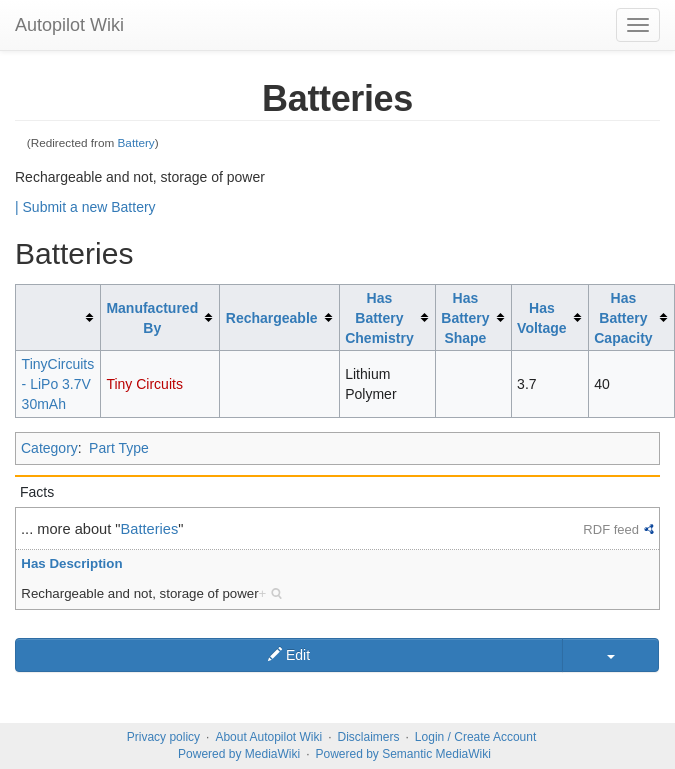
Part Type (119, 448)
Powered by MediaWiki (239, 754)
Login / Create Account (475, 737)
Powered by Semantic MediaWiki (402, 754)
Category (49, 448)
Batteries (150, 529)
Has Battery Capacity (623, 318)
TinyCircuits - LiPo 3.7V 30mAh (58, 384)
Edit (289, 655)
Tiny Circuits (144, 384)
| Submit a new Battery (85, 207)
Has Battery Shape (465, 318)
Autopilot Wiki (69, 25)
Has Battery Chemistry (379, 318)
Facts (37, 492)
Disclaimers (369, 737)
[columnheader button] (58, 317)
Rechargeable (272, 318)
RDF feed (611, 529)
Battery (136, 142)
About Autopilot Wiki (268, 737)
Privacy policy (163, 737)
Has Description (71, 563)
